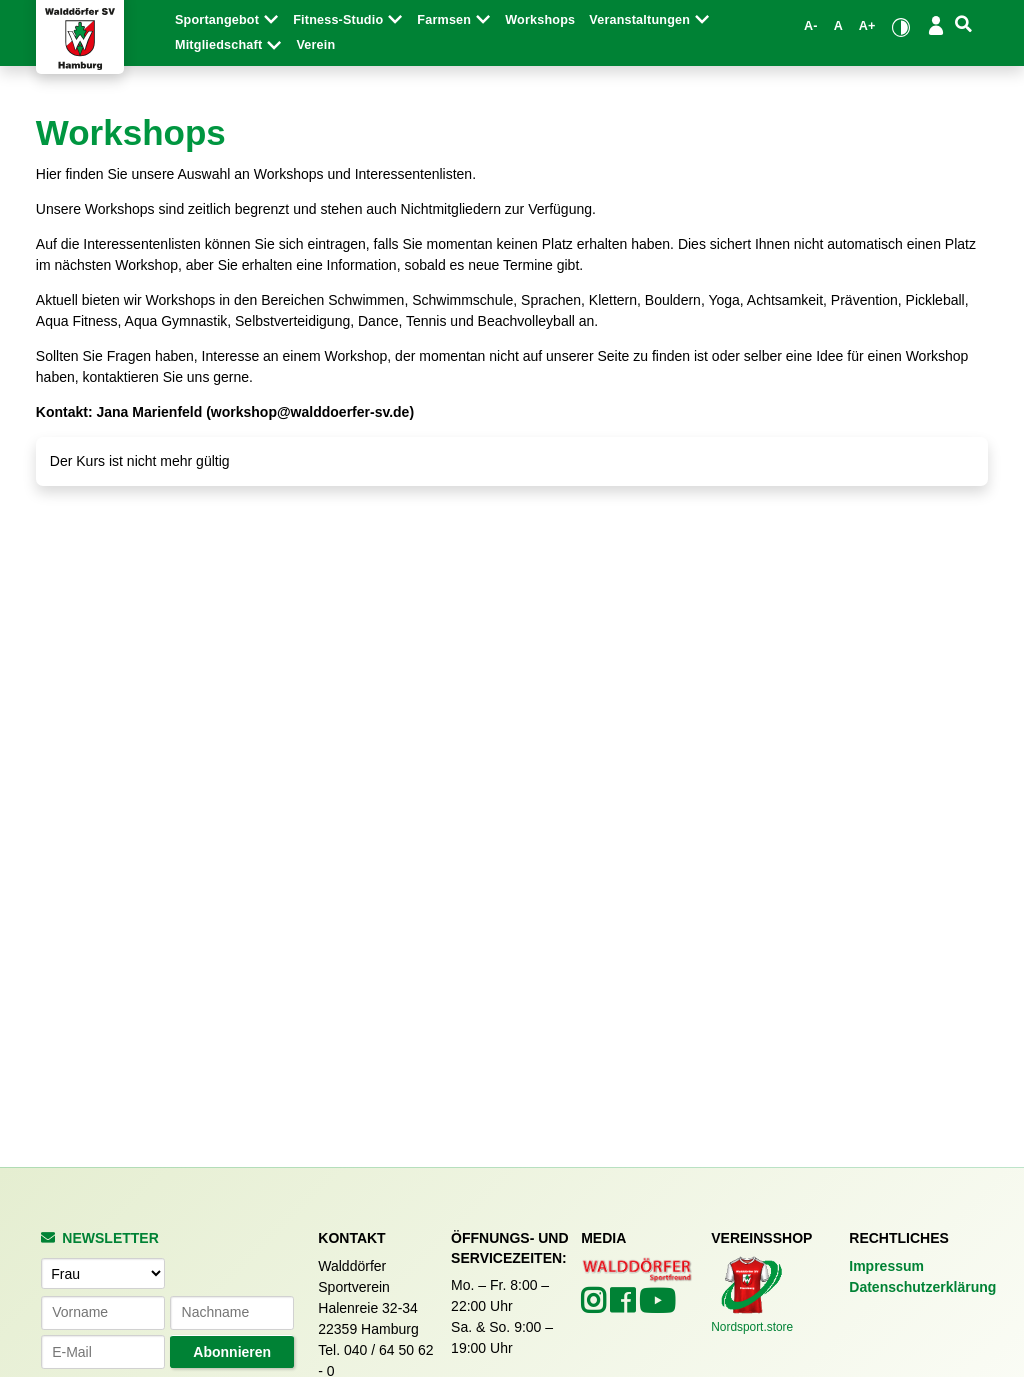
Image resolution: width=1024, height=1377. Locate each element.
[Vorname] (103, 1313)
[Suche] (963, 24)
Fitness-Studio (348, 20)
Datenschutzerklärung (922, 1287)
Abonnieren (232, 1352)
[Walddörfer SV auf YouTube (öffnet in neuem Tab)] (657, 1307)
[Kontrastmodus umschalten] (901, 26)
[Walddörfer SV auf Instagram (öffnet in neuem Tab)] (595, 1306)
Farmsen (454, 20)
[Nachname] (232, 1313)
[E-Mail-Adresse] (103, 1352)
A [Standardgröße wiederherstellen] (838, 26)
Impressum (886, 1266)
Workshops (540, 20)
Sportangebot (227, 20)
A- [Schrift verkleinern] (811, 26)
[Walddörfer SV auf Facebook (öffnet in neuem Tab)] (624, 1306)
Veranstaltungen (649, 20)
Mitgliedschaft (228, 45)
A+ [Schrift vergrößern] (867, 26)
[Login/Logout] (935, 25)
